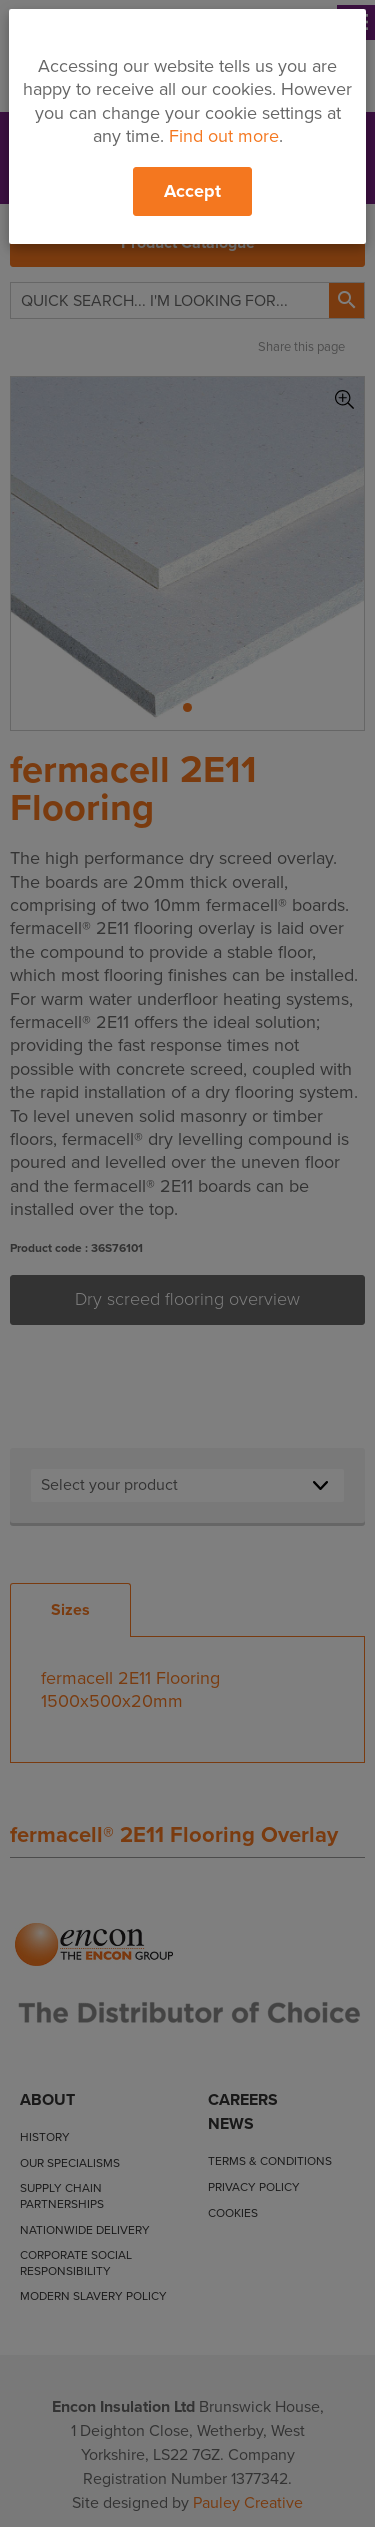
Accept (192, 191)
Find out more (224, 136)
